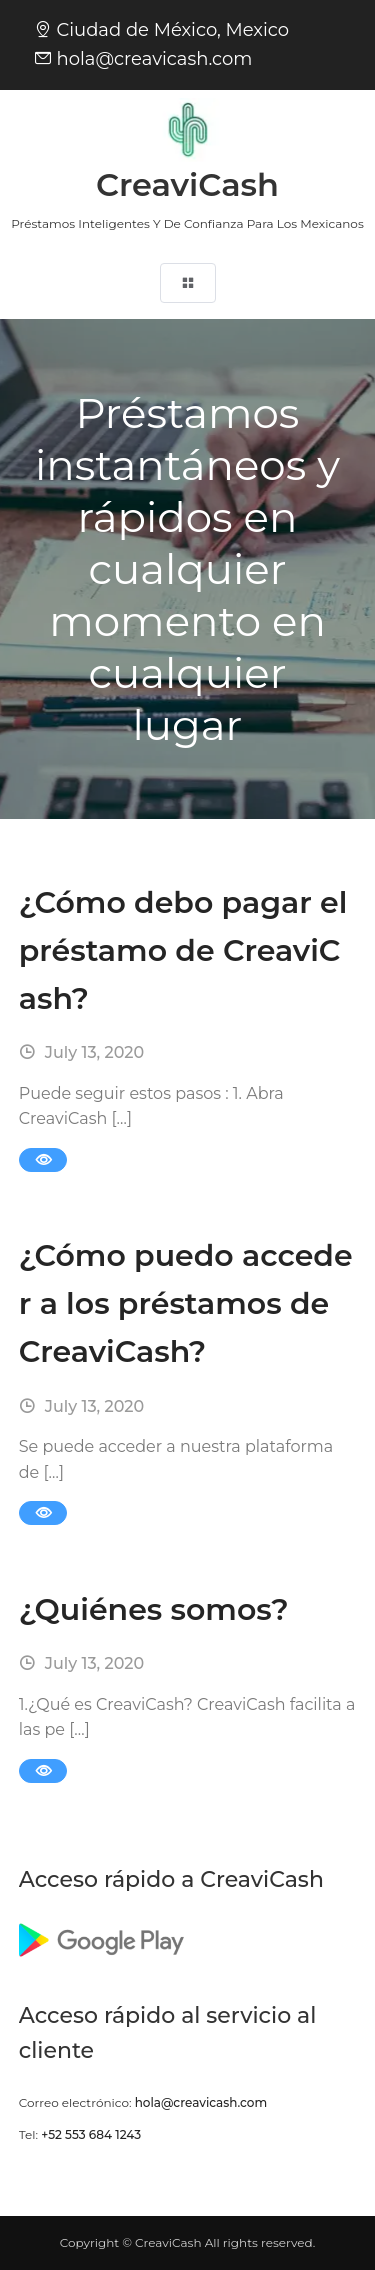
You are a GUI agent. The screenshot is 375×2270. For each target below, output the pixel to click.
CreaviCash (187, 184)
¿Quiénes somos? (154, 1609)
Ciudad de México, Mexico (172, 30)
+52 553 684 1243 (91, 2134)
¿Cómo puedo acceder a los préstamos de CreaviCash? (186, 1303)
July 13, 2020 (81, 1052)
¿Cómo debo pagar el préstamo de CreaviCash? (183, 950)
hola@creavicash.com (154, 59)
